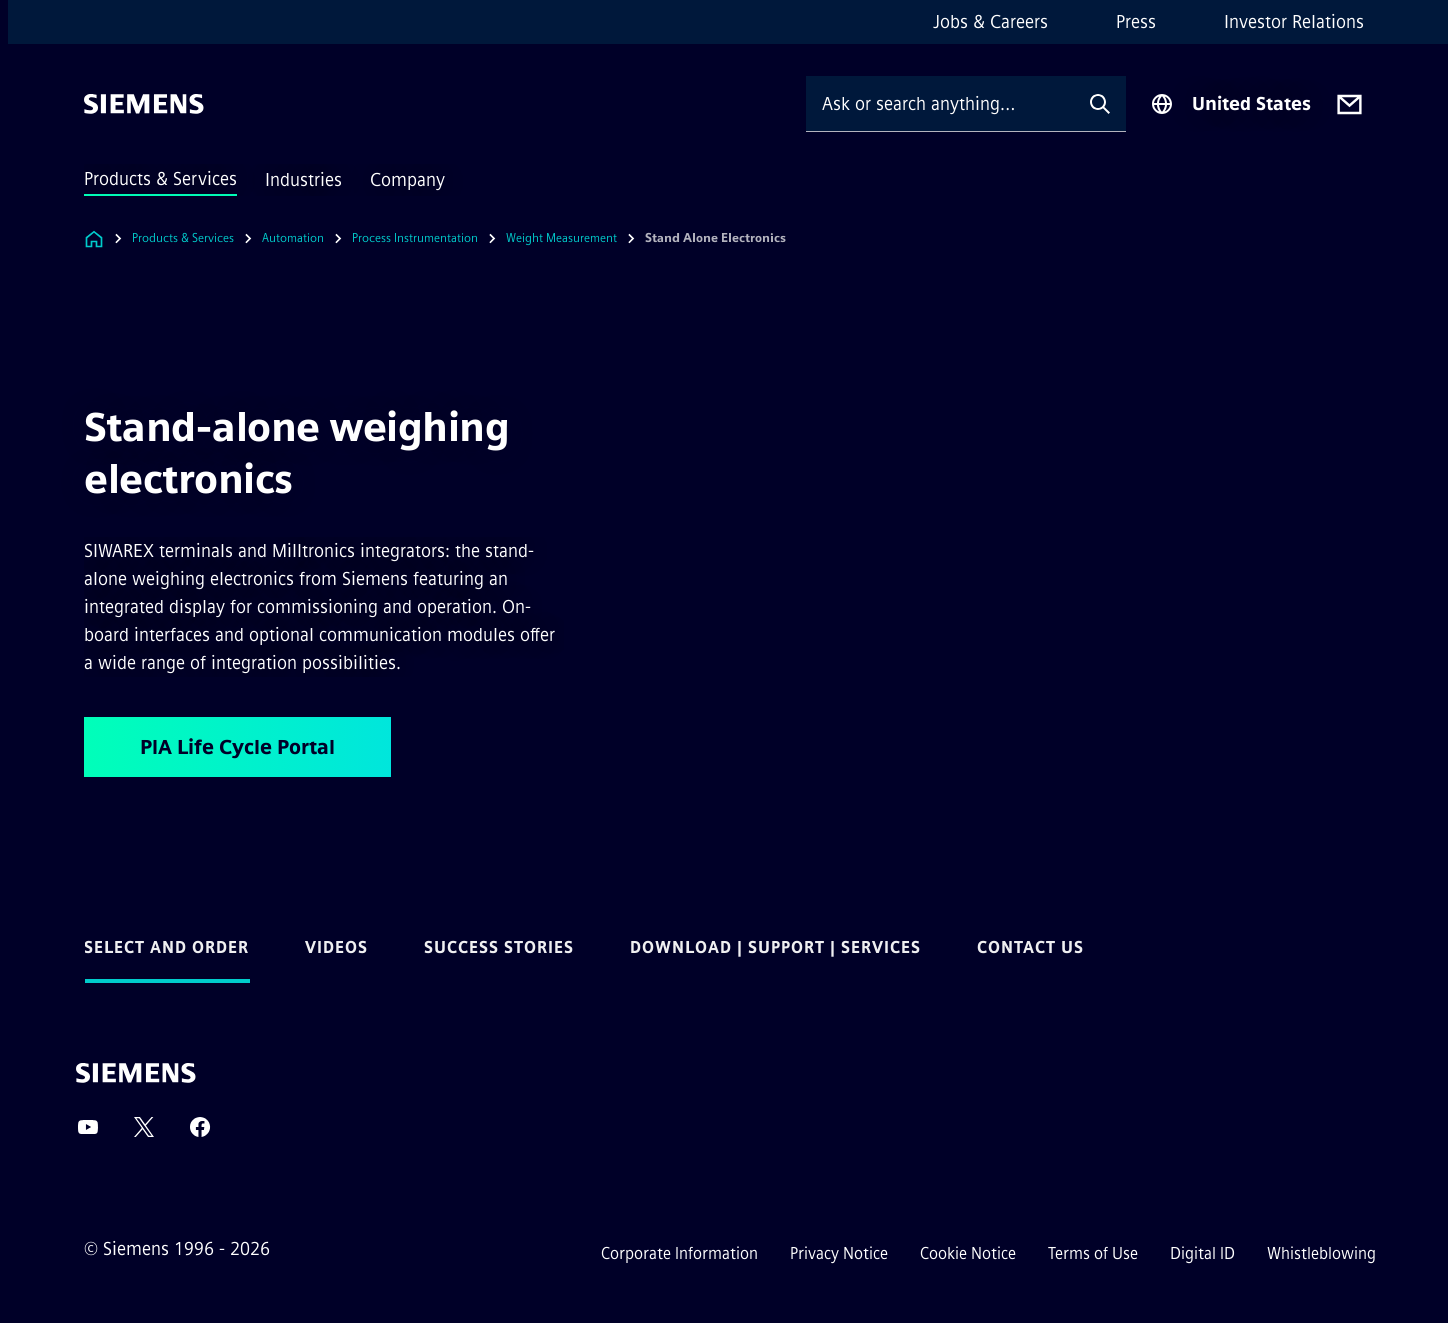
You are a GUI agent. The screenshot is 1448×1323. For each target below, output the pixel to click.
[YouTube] (88, 1133)
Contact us (1030, 947)
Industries (303, 180)
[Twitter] (144, 1133)
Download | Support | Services (775, 947)
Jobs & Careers (990, 22)
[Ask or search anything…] (940, 103)
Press (1136, 22)
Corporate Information (679, 1253)
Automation (293, 238)
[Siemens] (144, 104)
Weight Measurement (561, 238)
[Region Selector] (1230, 104)
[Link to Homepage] (94, 238)
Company (407, 180)
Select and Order (166, 947)
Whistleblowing (1321, 1253)
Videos (336, 947)
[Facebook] (200, 1133)
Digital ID (1202, 1253)
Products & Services (160, 179)
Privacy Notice (839, 1253)
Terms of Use (1093, 1253)
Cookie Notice (968, 1253)
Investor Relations (1294, 22)
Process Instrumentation (415, 238)
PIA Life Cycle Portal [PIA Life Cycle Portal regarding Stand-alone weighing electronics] (237, 747)
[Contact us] (1349, 104)
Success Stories (499, 947)
